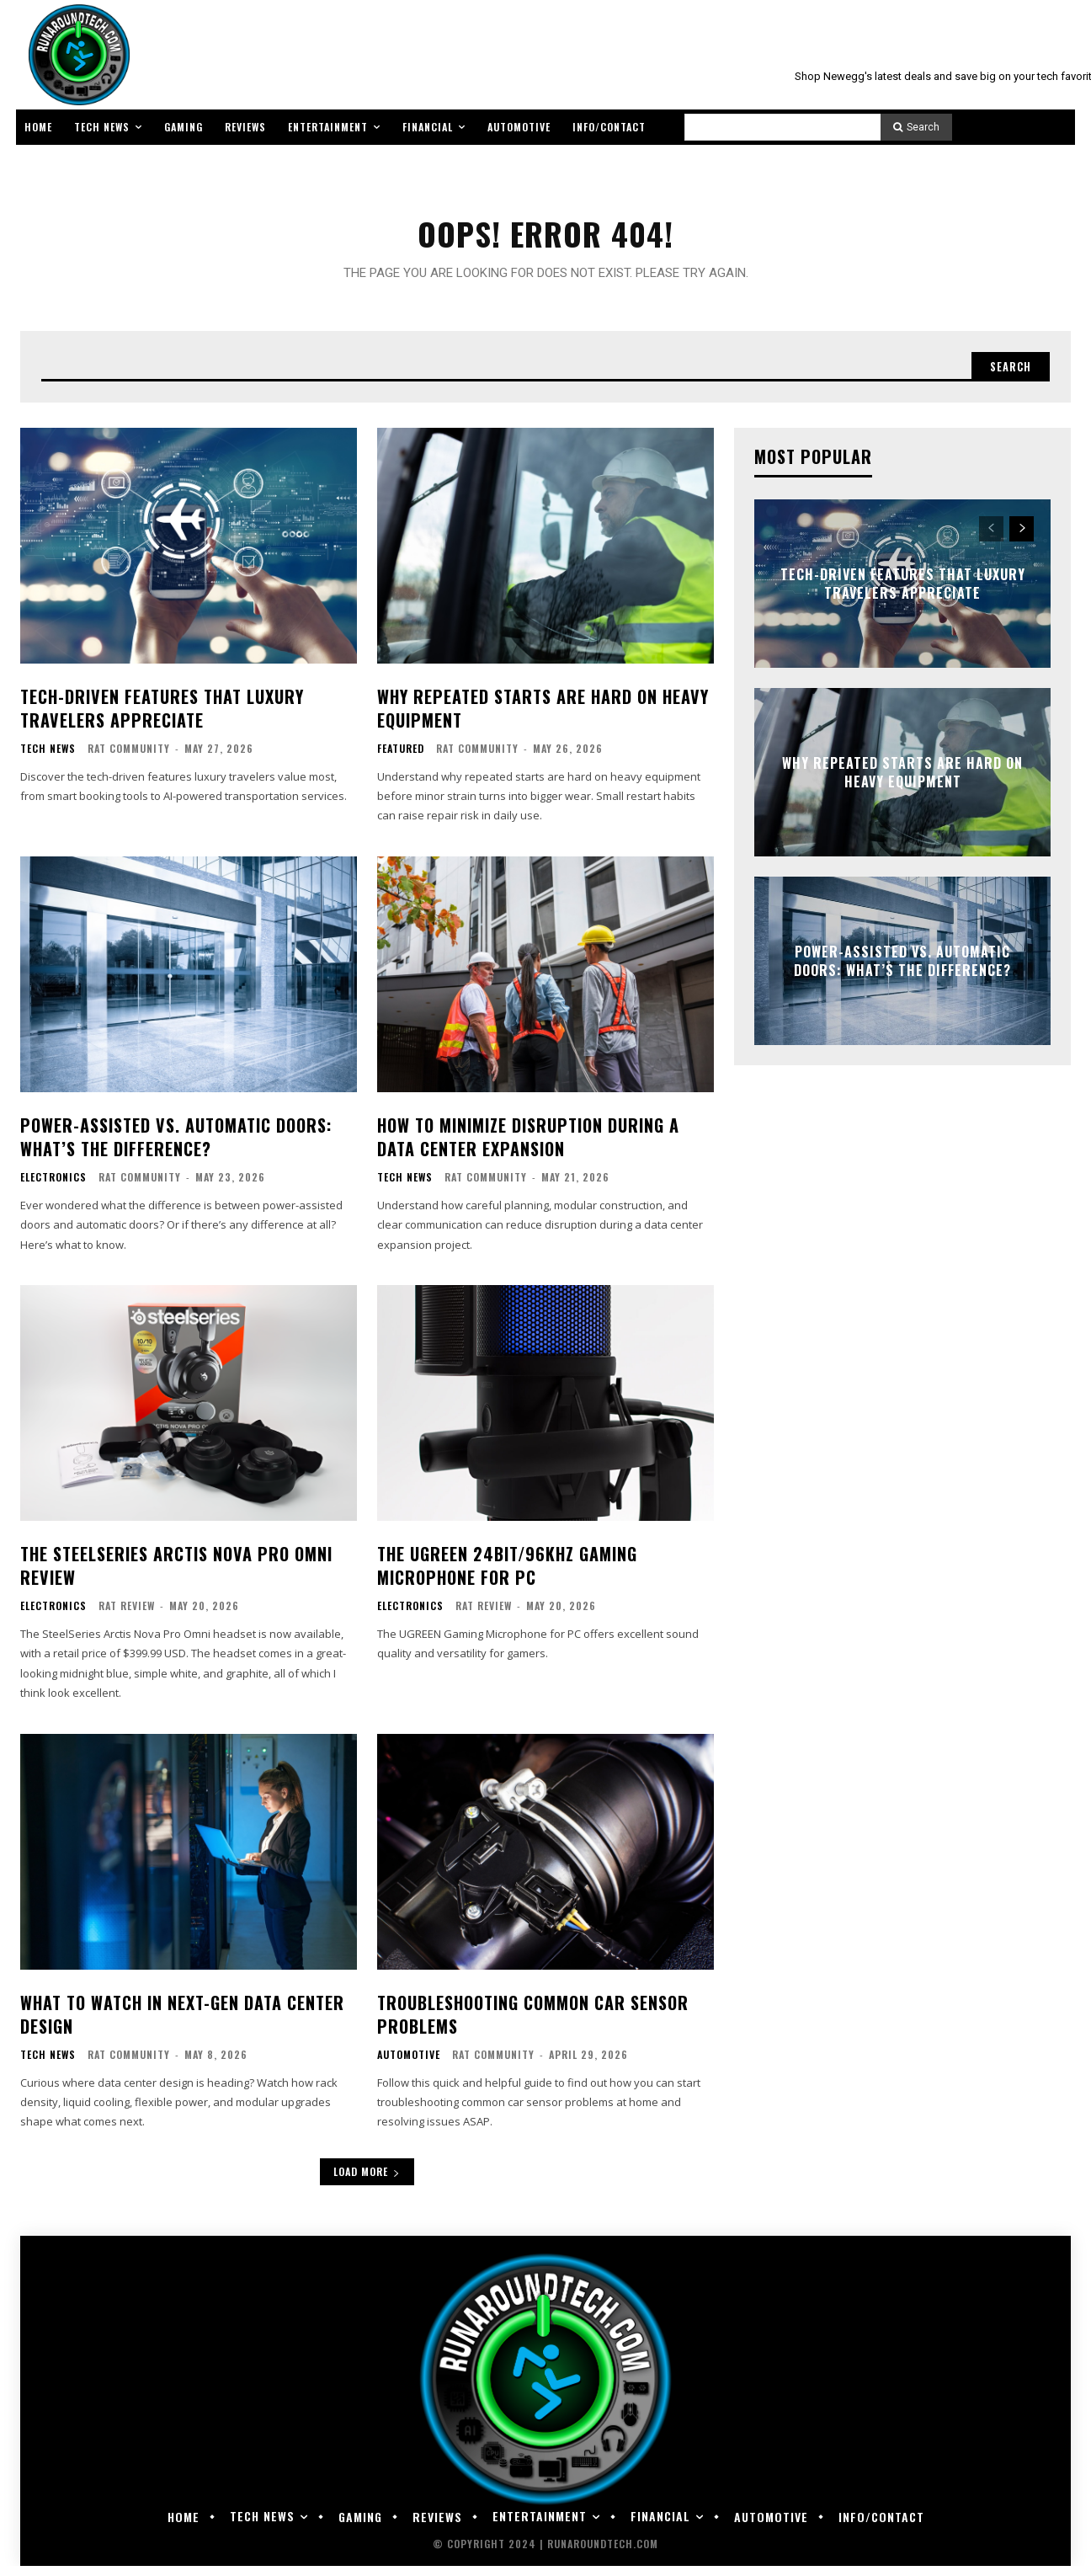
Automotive (408, 2065)
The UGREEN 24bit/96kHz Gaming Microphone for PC (507, 1575)
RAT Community (129, 758)
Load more (367, 2180)
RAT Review (126, 1615)
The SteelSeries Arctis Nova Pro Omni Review (176, 1575)
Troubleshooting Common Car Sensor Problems (533, 2024)
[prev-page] (991, 539)
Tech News (48, 759)
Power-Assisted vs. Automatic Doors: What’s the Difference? (176, 1147)
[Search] (916, 127)
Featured (400, 759)
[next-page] (1021, 539)
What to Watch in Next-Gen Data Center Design (182, 2024)
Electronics (53, 1187)
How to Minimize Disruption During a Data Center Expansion (528, 1147)
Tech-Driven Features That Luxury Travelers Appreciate (162, 718)
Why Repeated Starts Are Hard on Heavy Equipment (543, 718)
